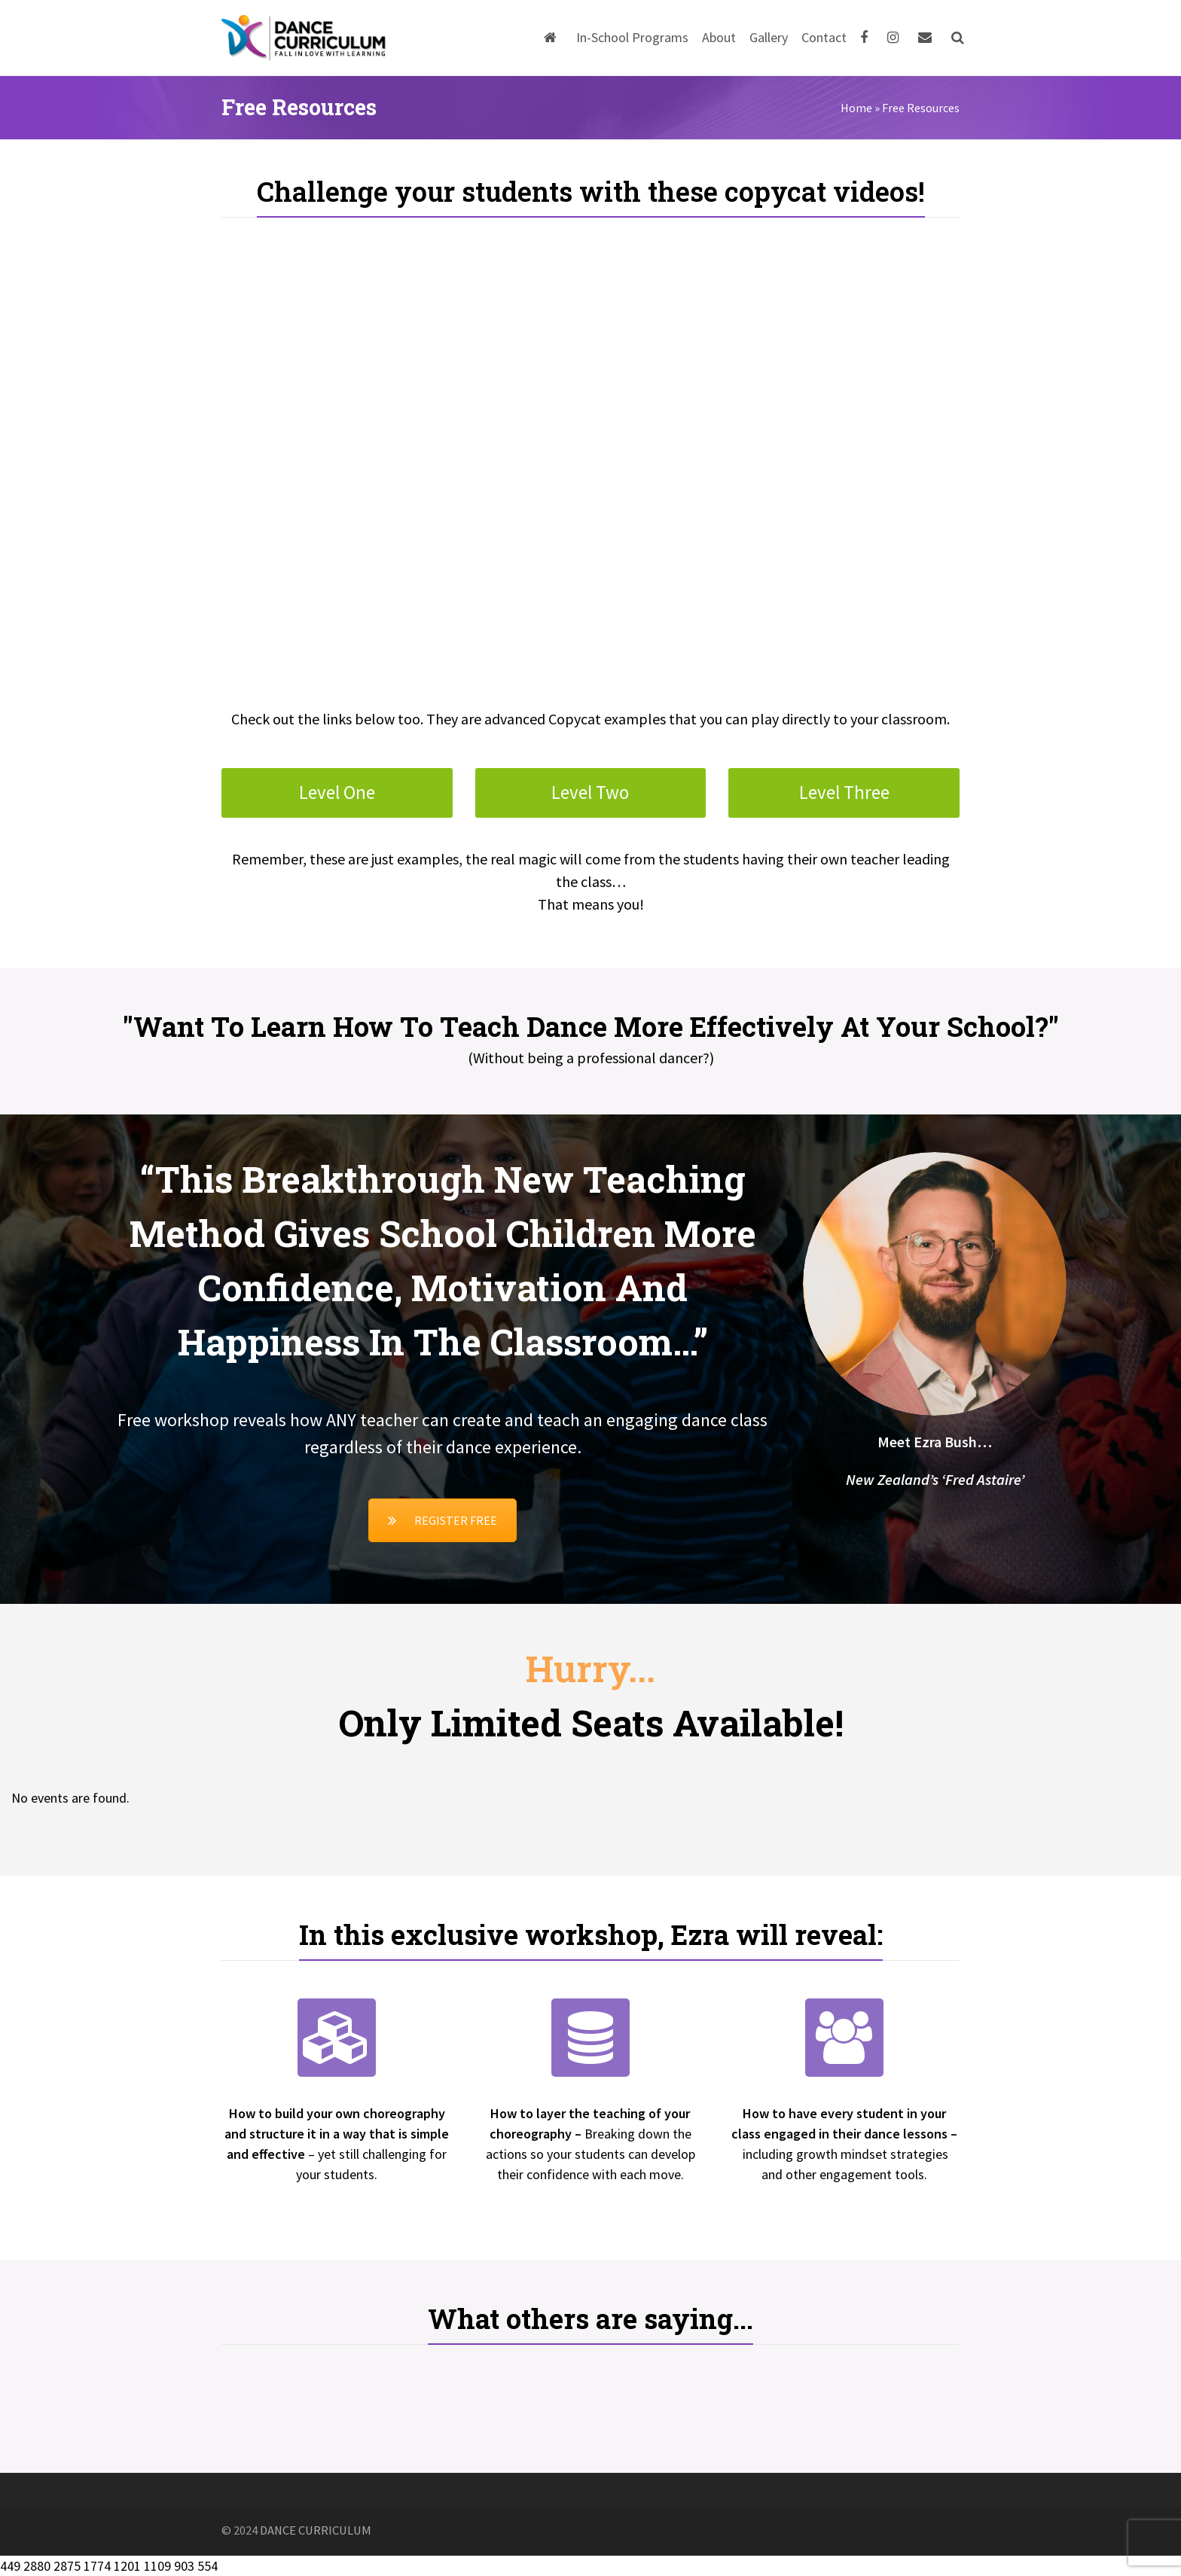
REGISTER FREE (442, 1520)
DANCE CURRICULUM (315, 2530)
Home (856, 107)
